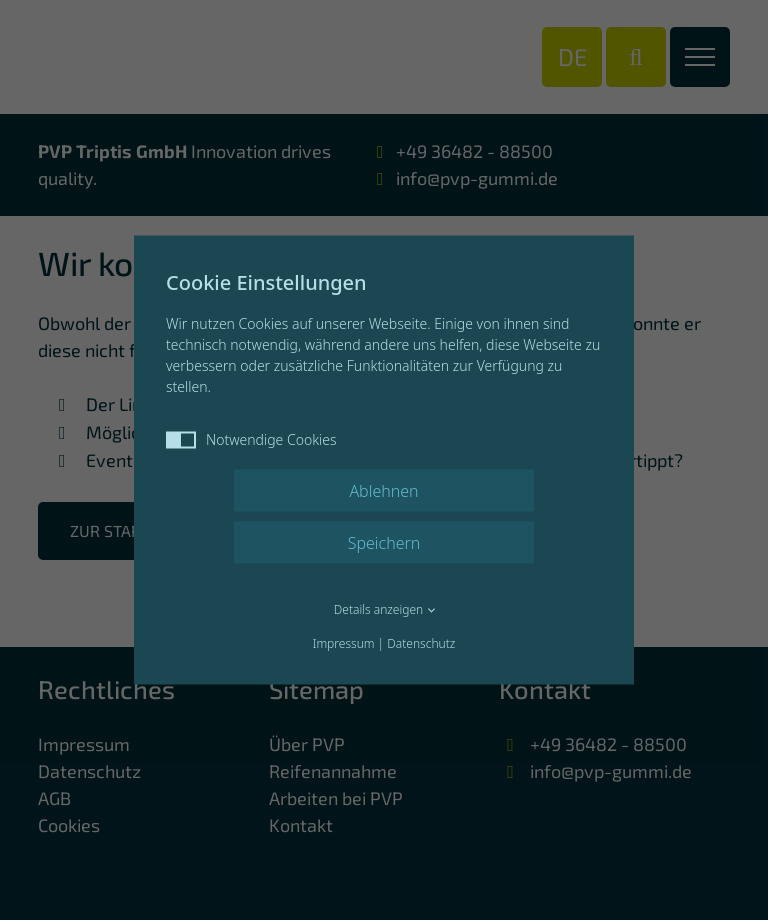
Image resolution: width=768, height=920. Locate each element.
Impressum (344, 643)
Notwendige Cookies (251, 439)
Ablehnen (383, 491)
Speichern (384, 543)
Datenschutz (421, 643)
